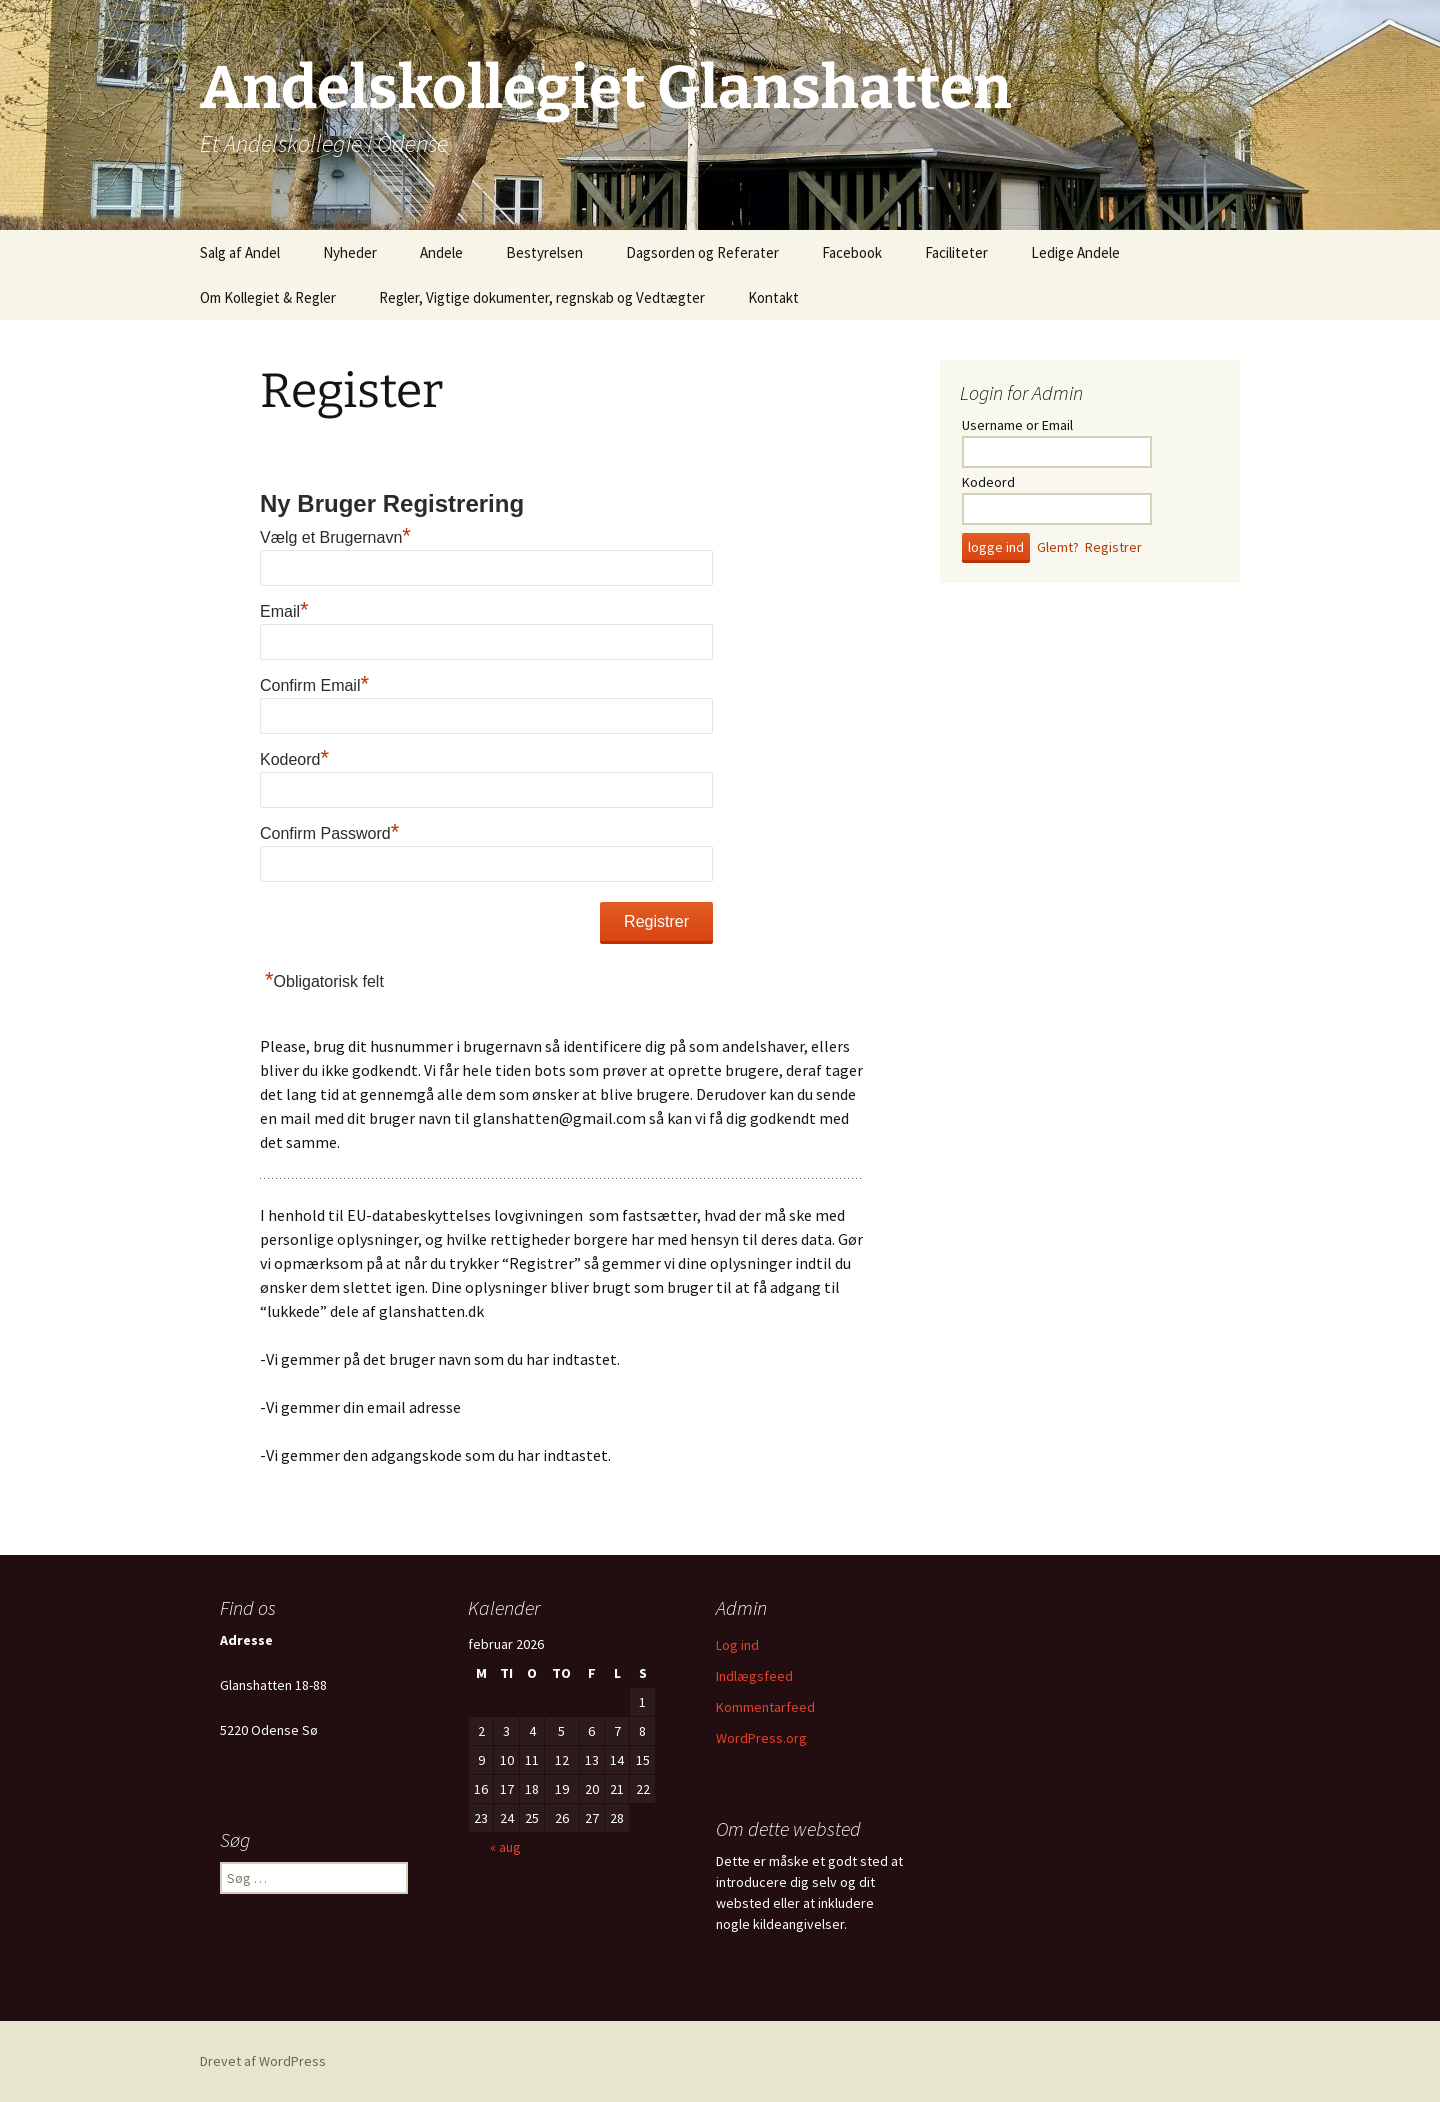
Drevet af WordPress (263, 2061)
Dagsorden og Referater (702, 252)
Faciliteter (956, 252)
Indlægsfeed (754, 1676)
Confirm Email (314, 685)
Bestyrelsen (544, 252)
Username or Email (1017, 425)
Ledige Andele (1075, 252)
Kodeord (294, 759)
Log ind (737, 1645)
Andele (441, 252)
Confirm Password (329, 833)
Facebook (852, 252)
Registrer (1113, 547)
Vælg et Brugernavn (335, 537)
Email (284, 611)
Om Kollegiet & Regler (268, 297)
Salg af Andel (240, 252)
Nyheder (350, 252)
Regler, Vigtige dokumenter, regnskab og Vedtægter (542, 297)
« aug (505, 1847)
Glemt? (1058, 547)
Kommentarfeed (765, 1707)
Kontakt (773, 297)
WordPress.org (761, 1738)
